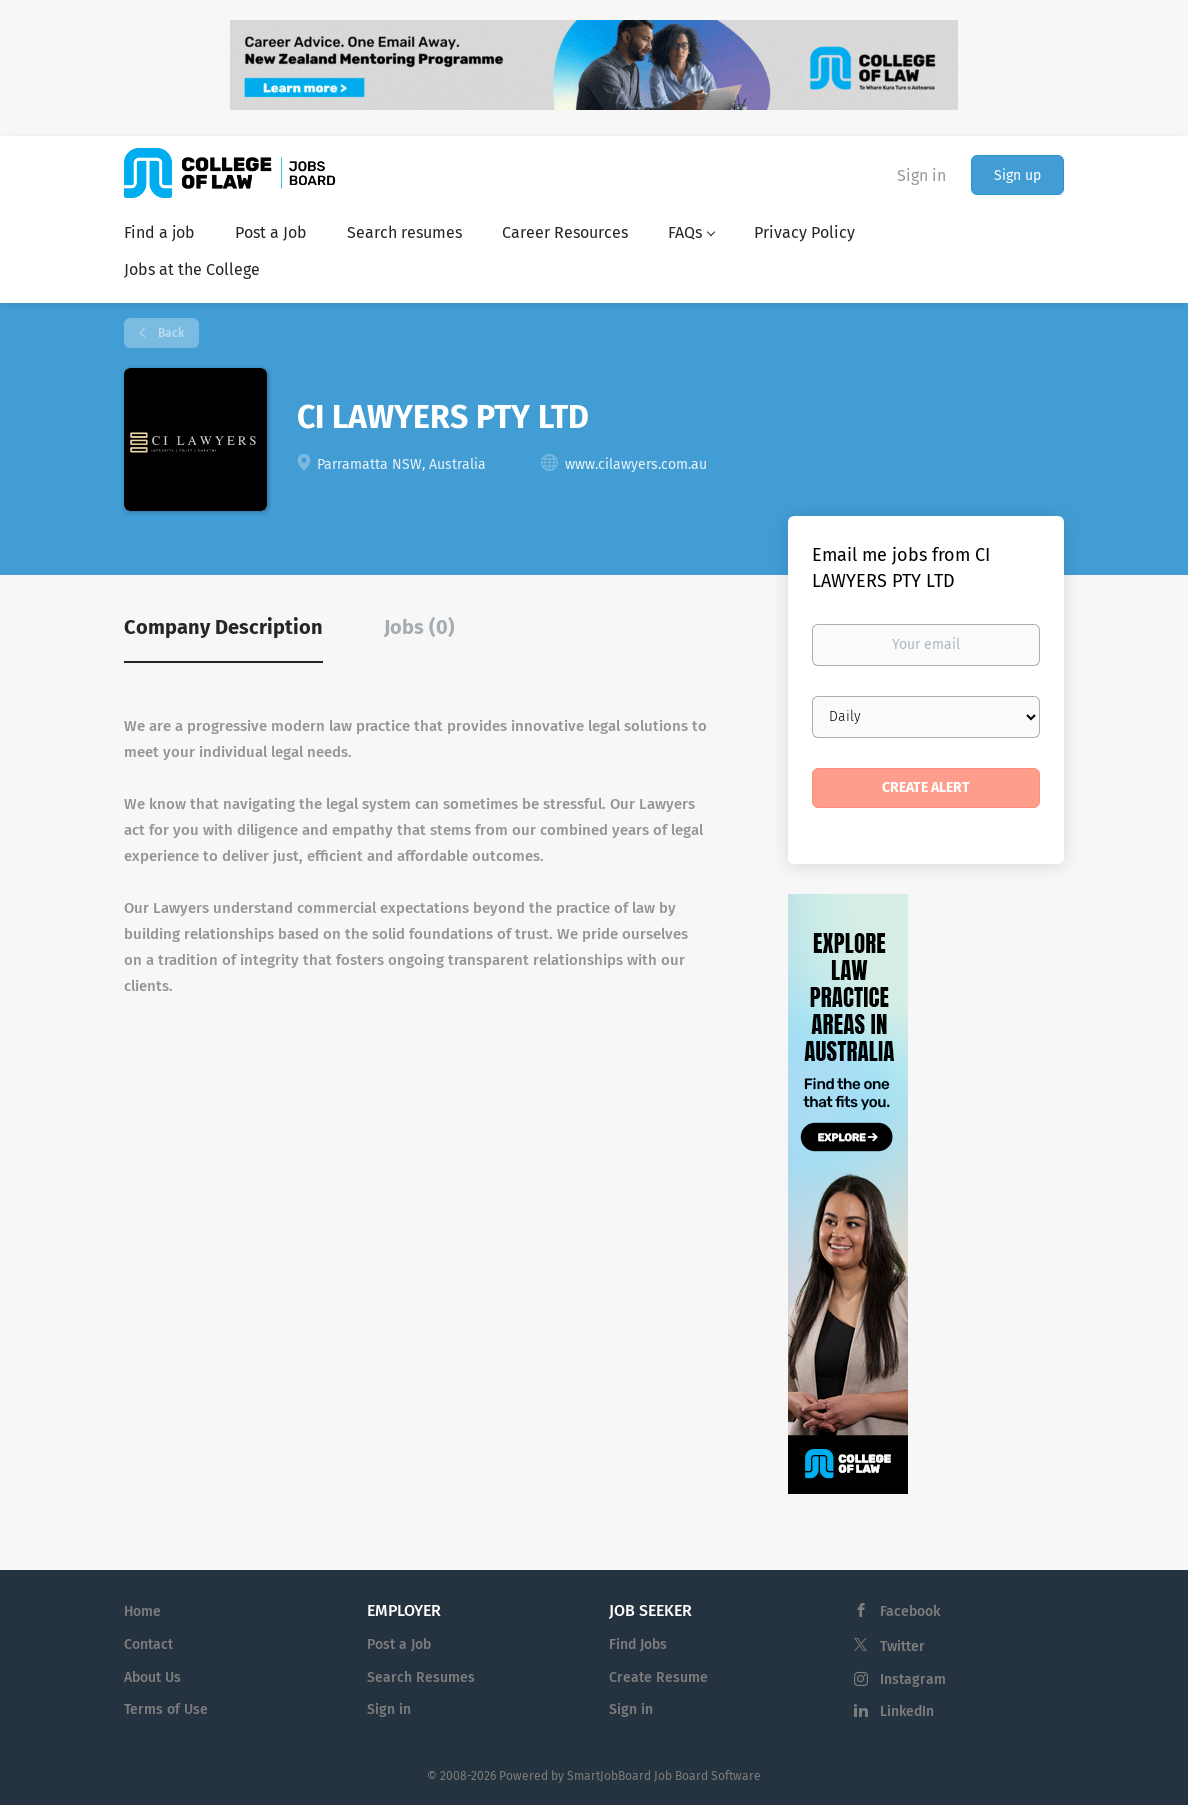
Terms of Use (166, 1709)
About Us (152, 1677)
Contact (148, 1644)
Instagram (913, 1679)
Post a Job (399, 1644)
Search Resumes (421, 1677)
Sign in (921, 175)
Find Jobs (638, 1644)
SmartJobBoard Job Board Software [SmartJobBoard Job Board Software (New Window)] (664, 1776)
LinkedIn (907, 1711)
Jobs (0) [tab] (419, 627)
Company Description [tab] (223, 627)
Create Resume (658, 1677)
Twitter (902, 1646)
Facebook (910, 1611)
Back (169, 333)
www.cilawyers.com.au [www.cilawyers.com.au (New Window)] (636, 464)
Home (142, 1611)
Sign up (1017, 175)
